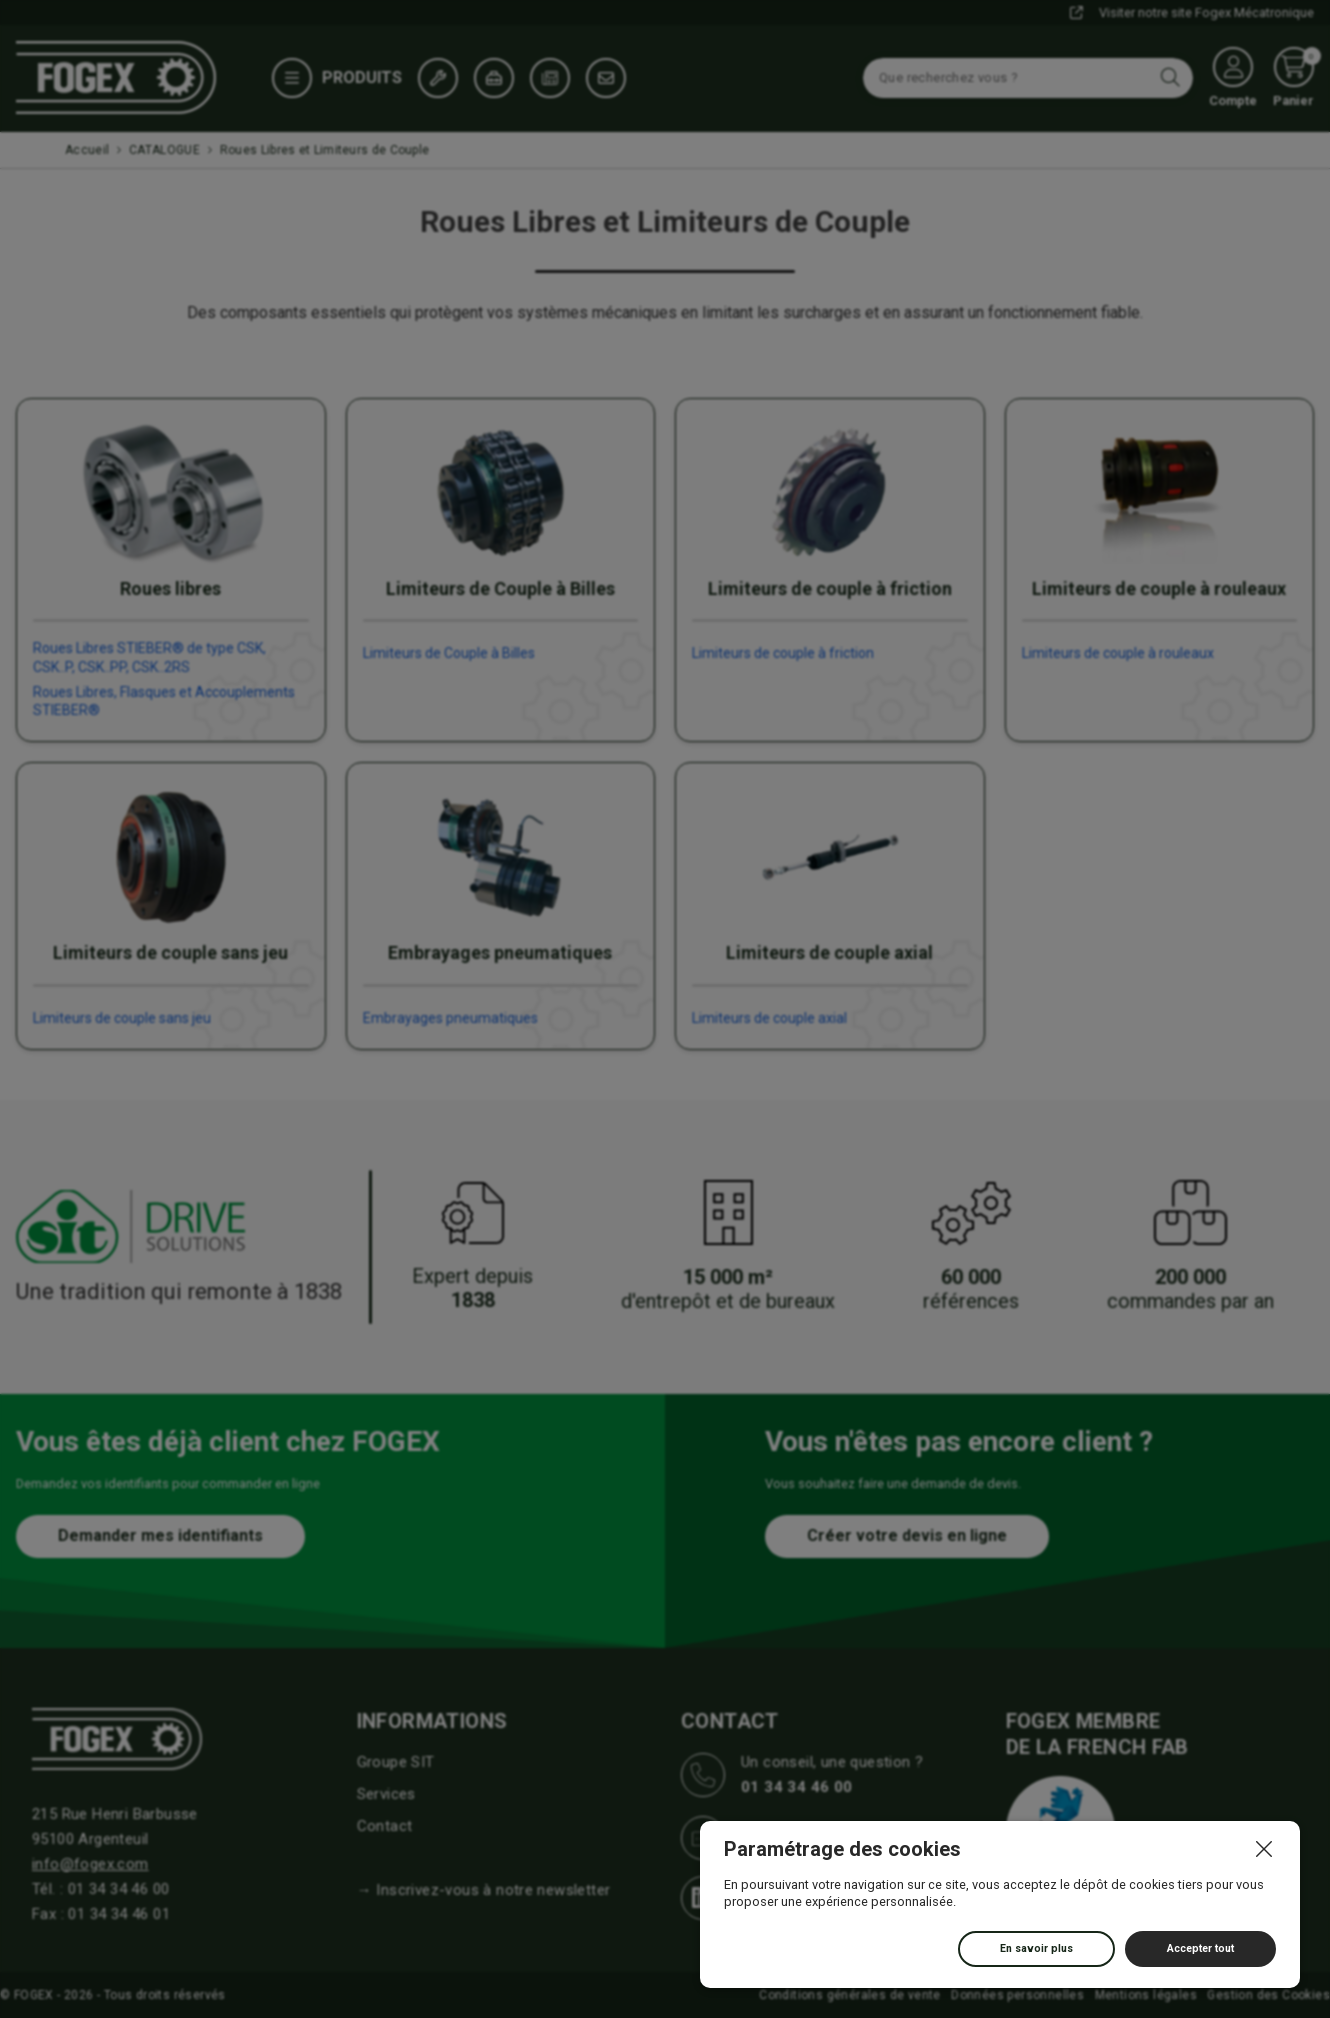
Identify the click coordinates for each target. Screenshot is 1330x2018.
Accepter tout (1200, 1948)
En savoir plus (1036, 1948)
